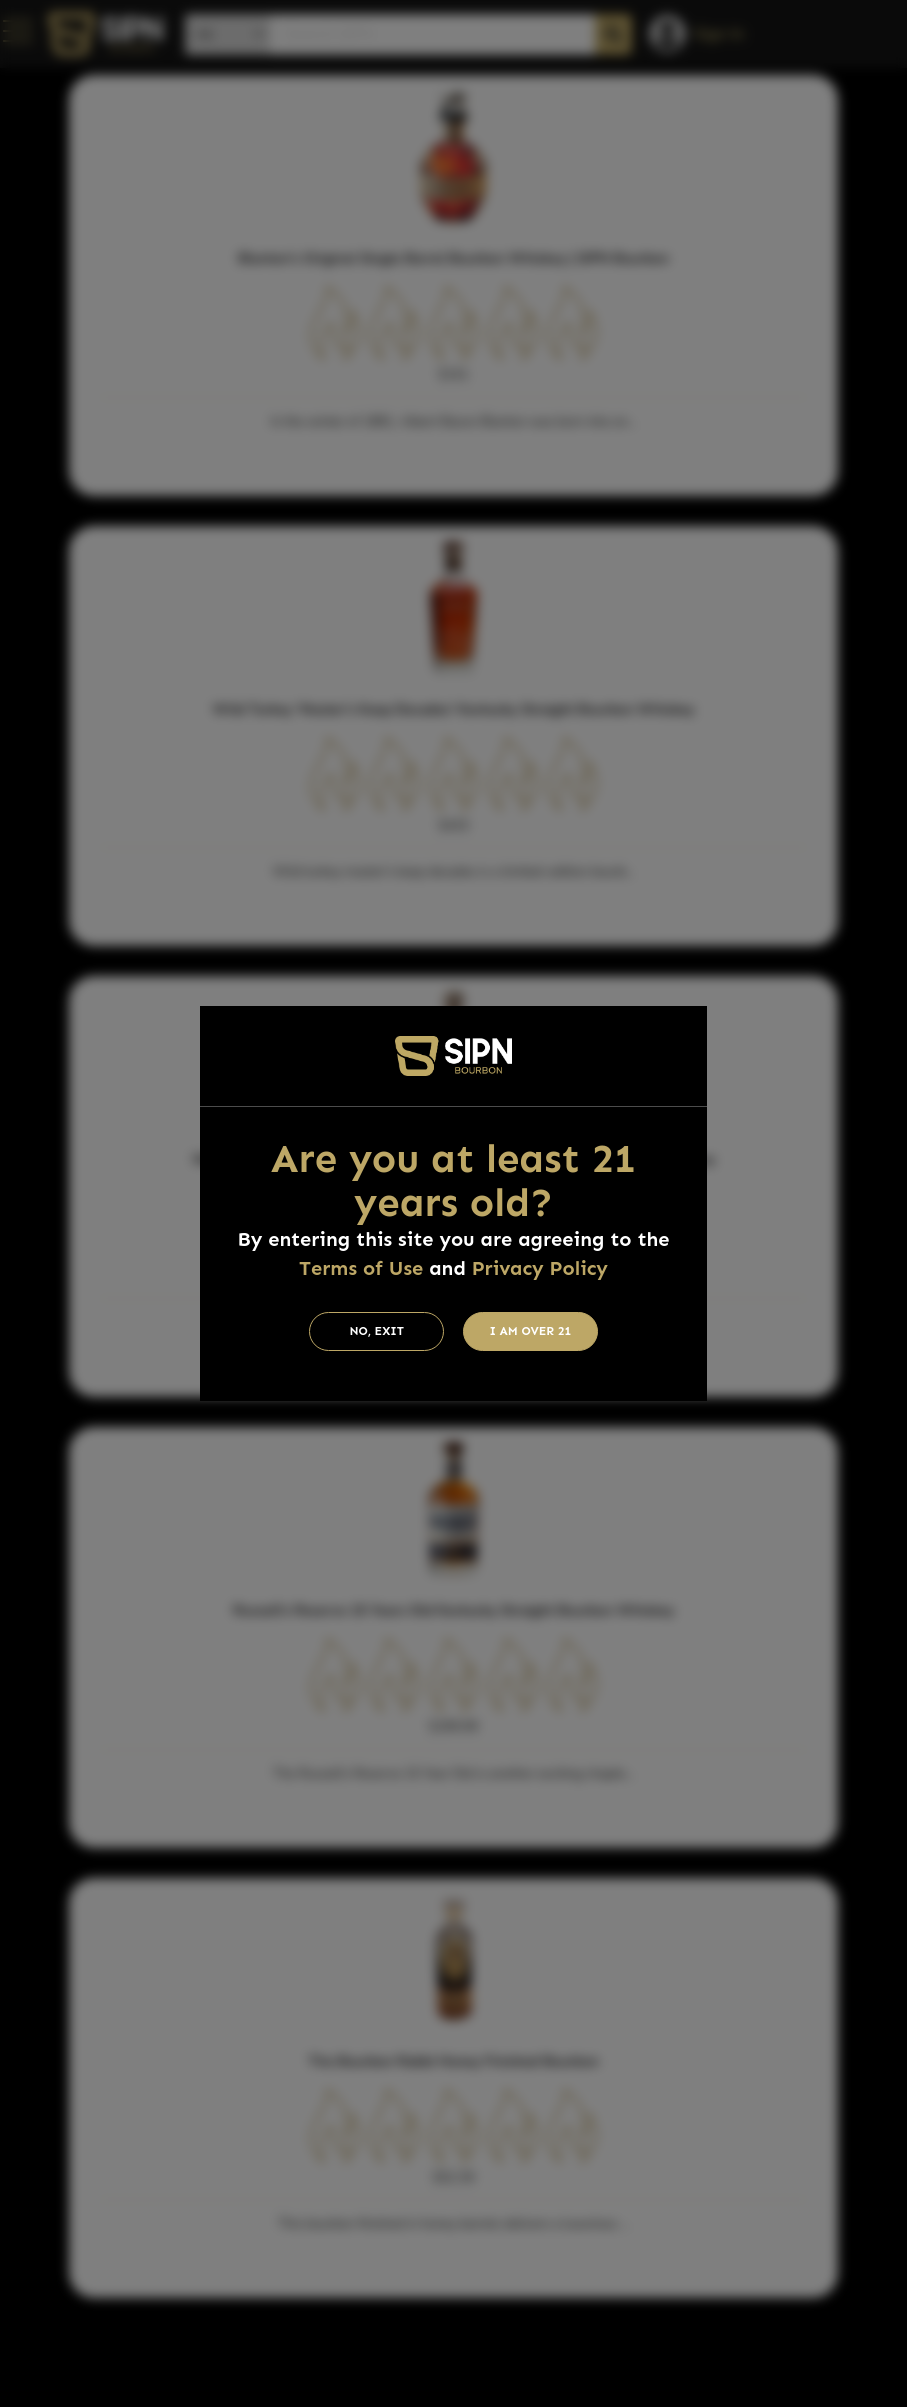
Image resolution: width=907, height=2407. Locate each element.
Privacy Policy (540, 1268)
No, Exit (376, 1331)
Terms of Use (361, 1268)
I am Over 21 (531, 1331)
